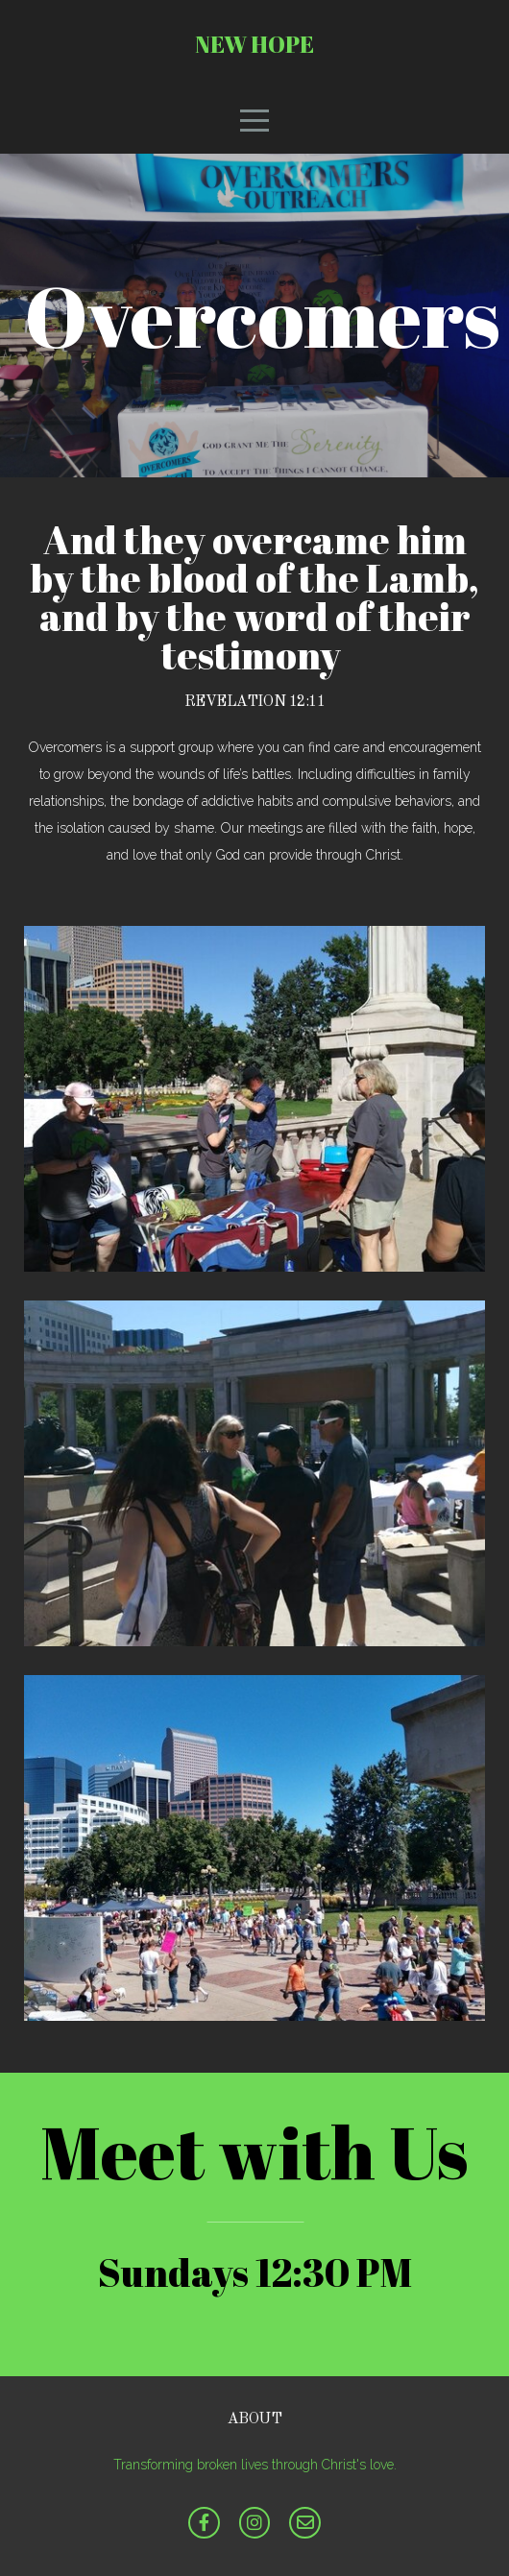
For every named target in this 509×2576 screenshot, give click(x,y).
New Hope (254, 44)
